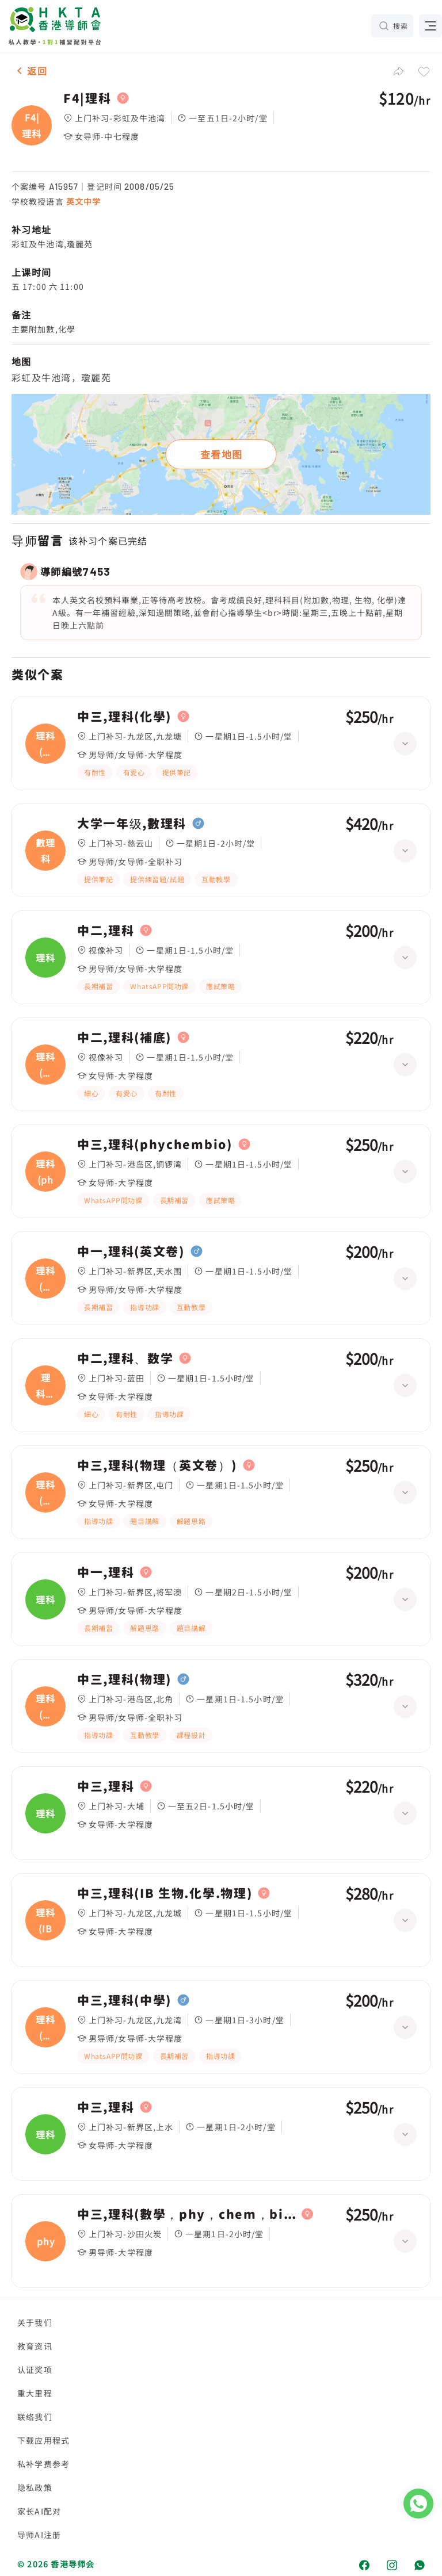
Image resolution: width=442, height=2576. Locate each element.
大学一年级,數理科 (131, 824)
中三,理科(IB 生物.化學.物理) (164, 1893)
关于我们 (34, 2322)
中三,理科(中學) (124, 2000)
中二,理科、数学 (125, 1358)
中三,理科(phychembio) (155, 1144)
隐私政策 (34, 2487)
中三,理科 (105, 1786)
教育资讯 (34, 2346)
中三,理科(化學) (124, 717)
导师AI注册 (39, 2534)
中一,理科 (105, 1572)
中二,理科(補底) (124, 1037)
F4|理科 (87, 98)
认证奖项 (34, 2369)
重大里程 (34, 2393)
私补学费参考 (43, 2464)
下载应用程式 (43, 2440)
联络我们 (34, 2416)
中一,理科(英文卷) (131, 1251)
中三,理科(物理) (124, 1679)
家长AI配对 (39, 2511)
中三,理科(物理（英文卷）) (157, 1465)
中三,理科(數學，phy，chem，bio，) (186, 2214)
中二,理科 (105, 931)
